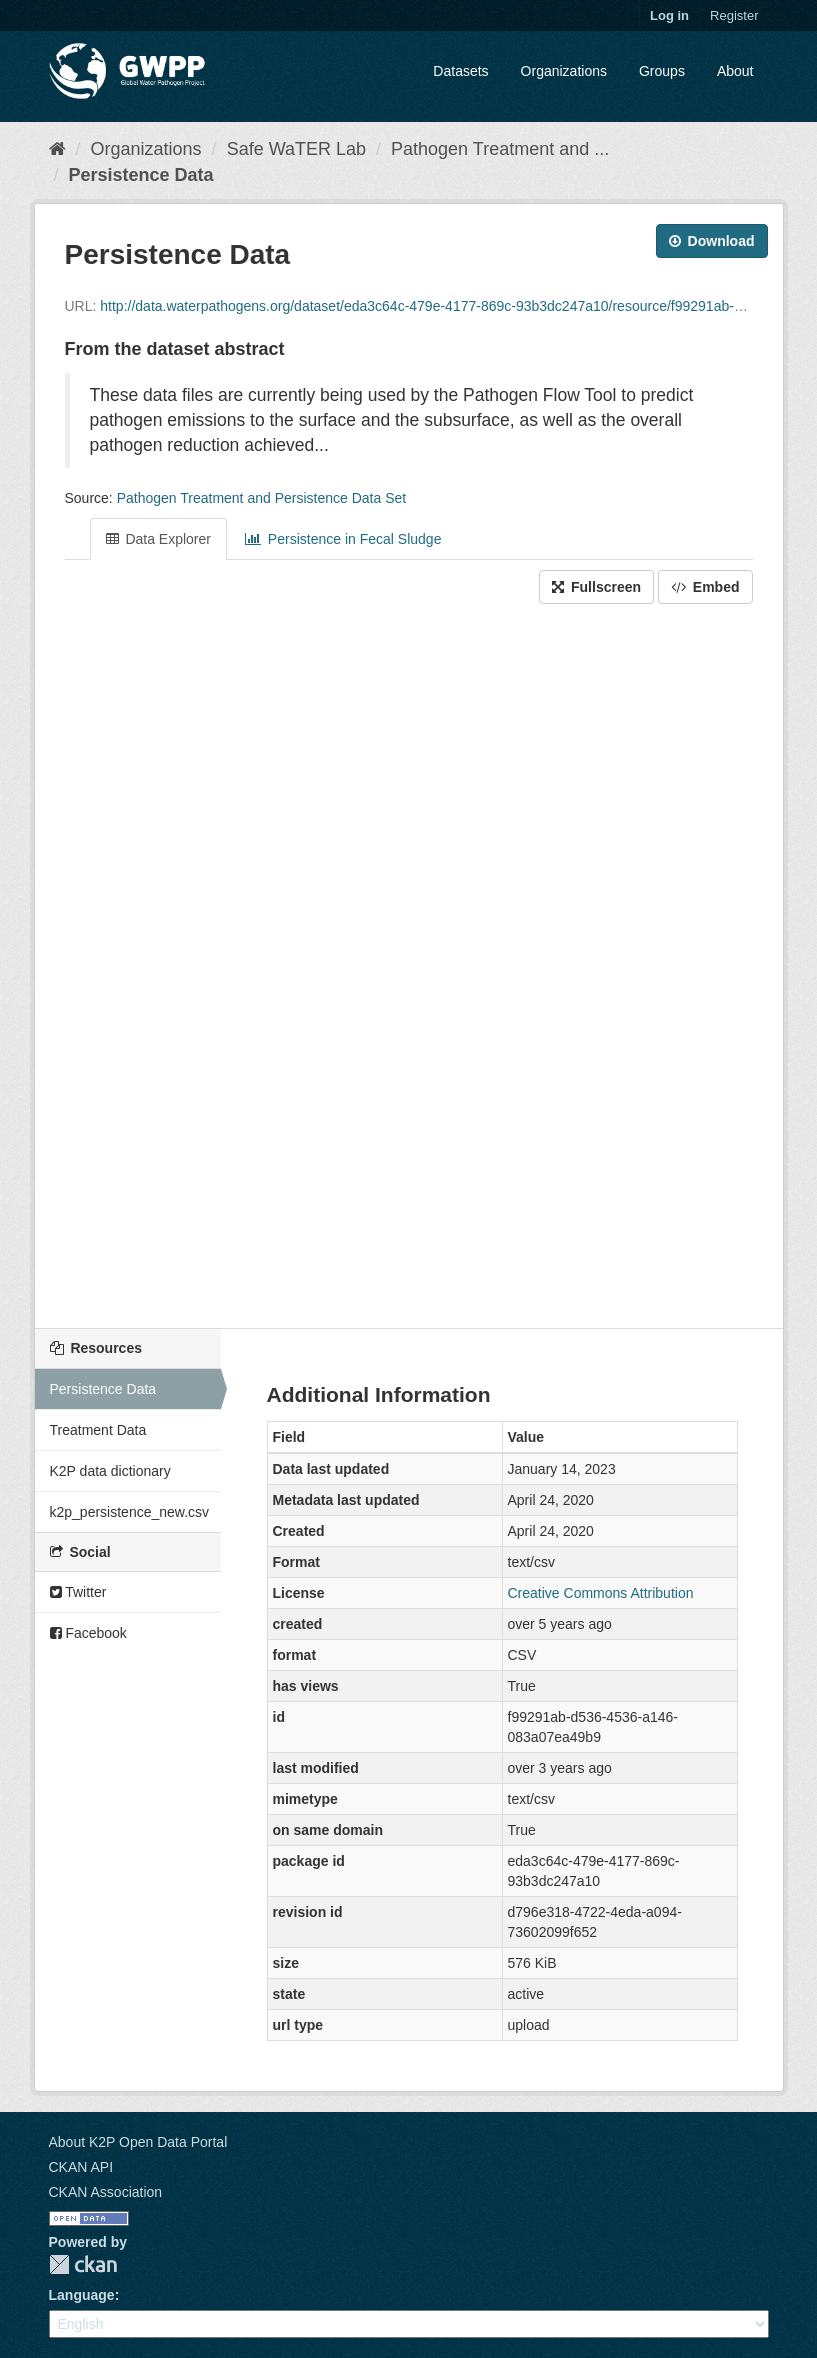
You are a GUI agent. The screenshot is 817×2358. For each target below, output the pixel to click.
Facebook (88, 1633)
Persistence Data (141, 175)
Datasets (460, 71)
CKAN (83, 2264)
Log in (669, 15)
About (735, 71)
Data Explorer (158, 539)
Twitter (78, 1592)
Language (82, 2295)
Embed (705, 587)
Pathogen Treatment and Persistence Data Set (262, 498)
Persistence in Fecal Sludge (343, 539)
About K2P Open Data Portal (138, 2142)
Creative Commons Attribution (601, 1593)
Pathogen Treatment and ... (500, 149)
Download (712, 241)
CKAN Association (106, 2192)
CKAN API (81, 2167)
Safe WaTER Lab (296, 149)
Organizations (564, 71)
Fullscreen (596, 587)
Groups (662, 71)
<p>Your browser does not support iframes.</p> (409, 968)
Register (734, 15)
